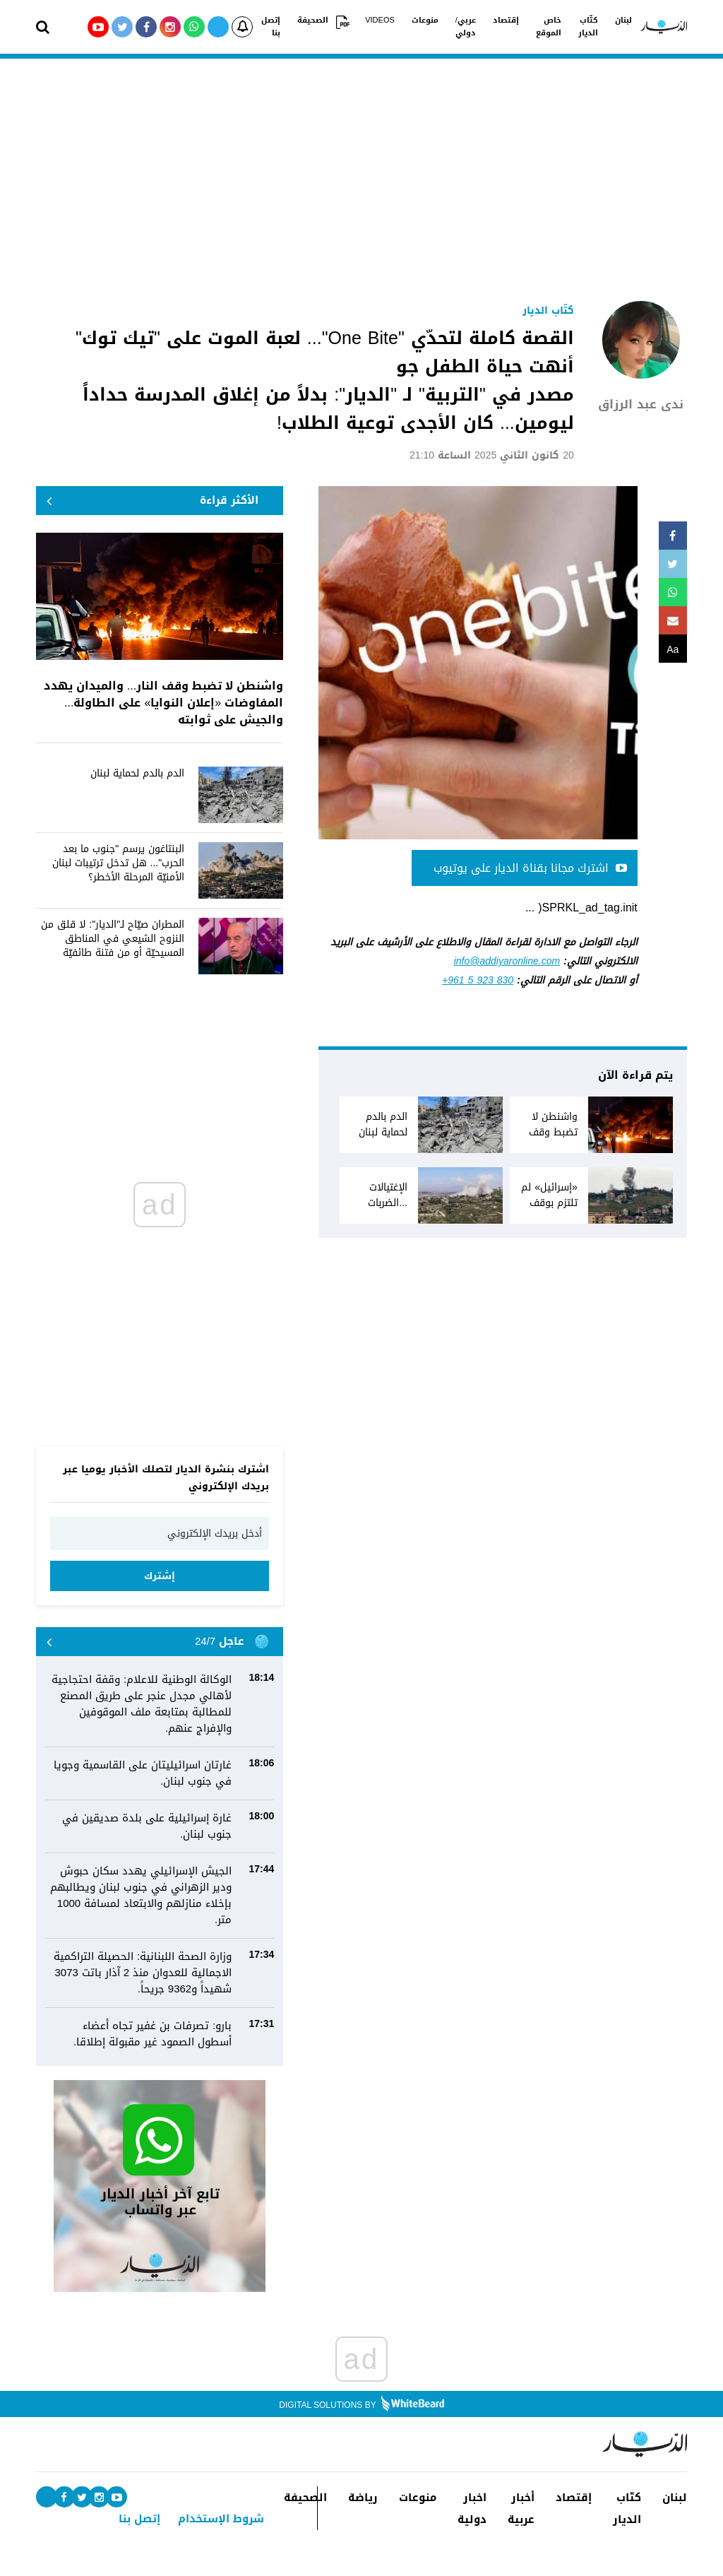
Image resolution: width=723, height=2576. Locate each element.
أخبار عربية (521, 2509)
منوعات (425, 20)
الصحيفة (312, 20)
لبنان (623, 20)
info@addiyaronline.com (507, 961)
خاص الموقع (548, 27)
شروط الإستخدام (221, 2519)
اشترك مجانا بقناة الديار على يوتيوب (530, 868)
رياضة (363, 2498)
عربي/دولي (465, 27)
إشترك (159, 1575)
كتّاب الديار (588, 27)
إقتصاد (506, 20)
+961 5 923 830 (477, 980)
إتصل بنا (270, 27)
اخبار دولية (472, 2509)
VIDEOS (380, 20)
